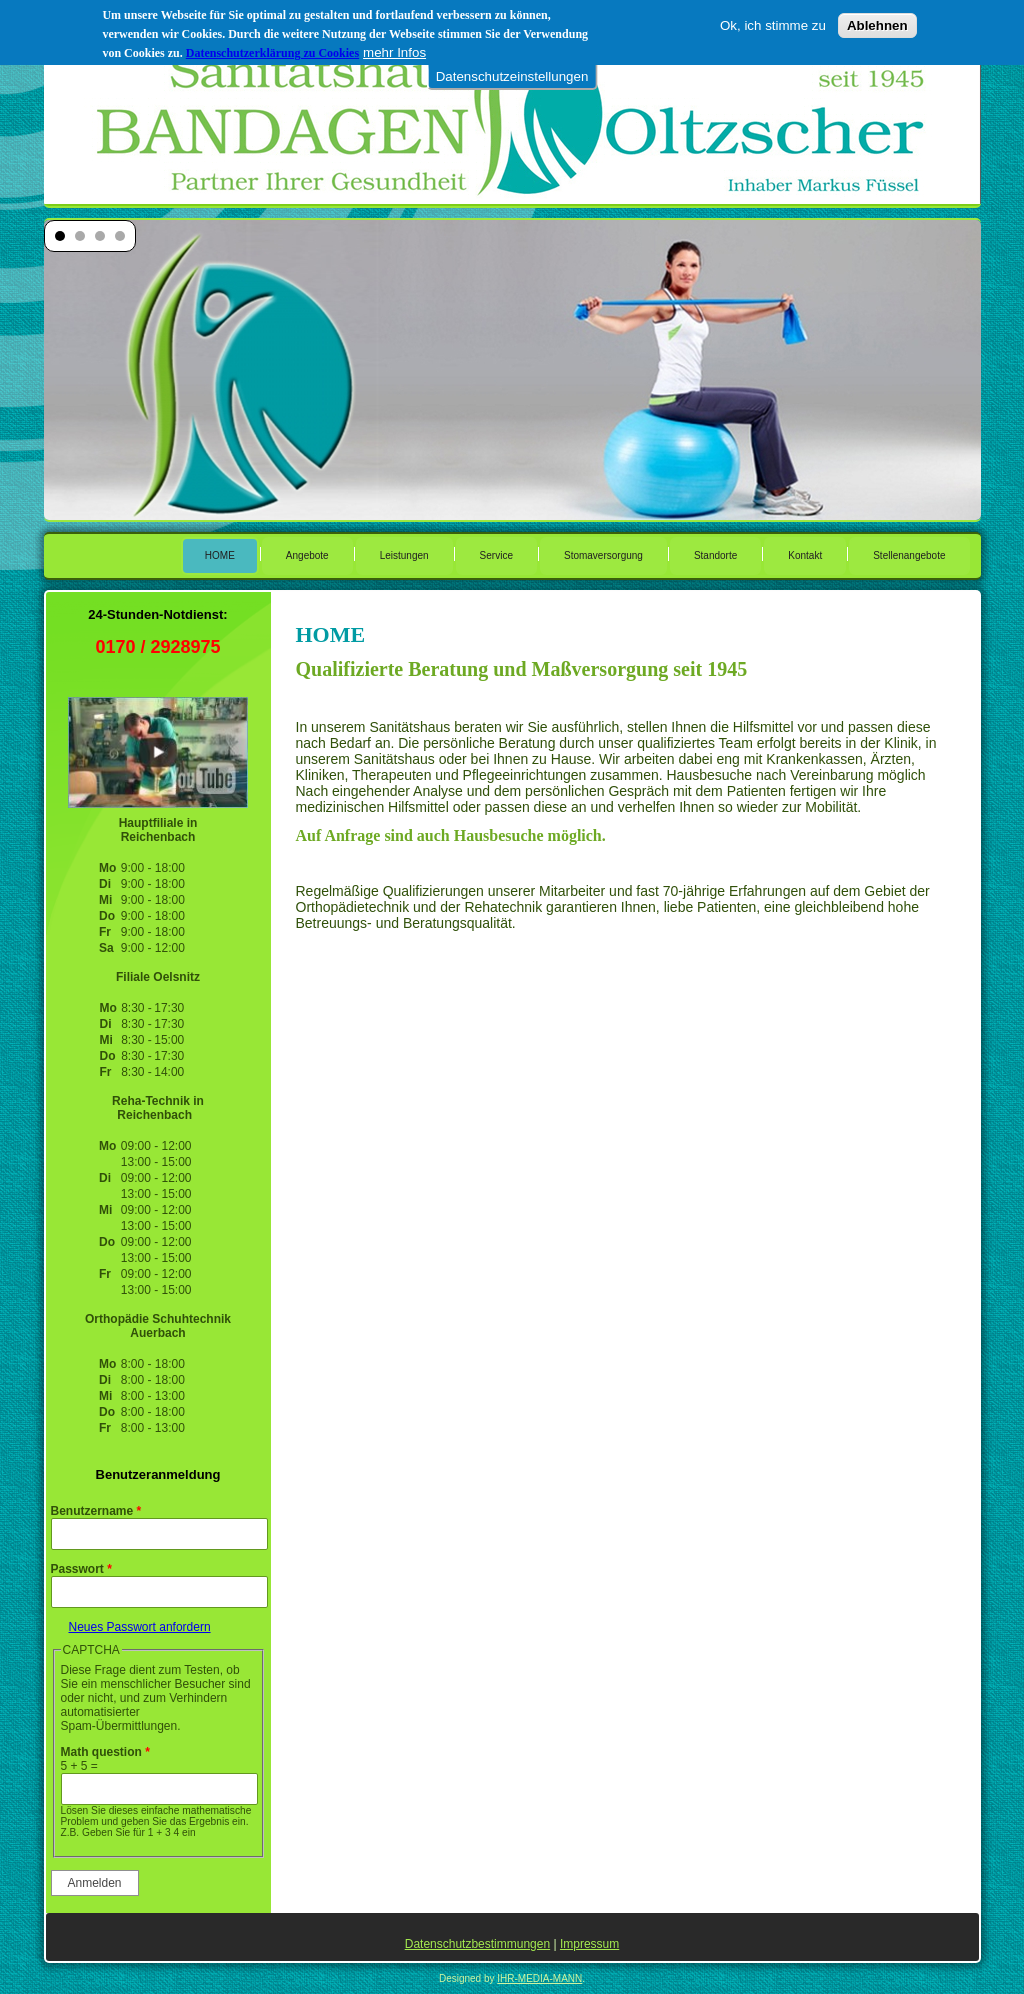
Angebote (307, 555)
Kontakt (805, 555)
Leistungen (404, 555)
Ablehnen (877, 25)
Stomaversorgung (603, 555)
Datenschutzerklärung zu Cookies (272, 52)
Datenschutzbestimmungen (477, 1944)
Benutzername (96, 1511)
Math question (105, 1752)
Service (496, 555)
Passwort (81, 1569)
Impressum (589, 1944)
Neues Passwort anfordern (140, 1627)
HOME (220, 555)
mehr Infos (394, 51)
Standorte (715, 555)
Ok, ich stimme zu (773, 25)
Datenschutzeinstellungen (512, 76)
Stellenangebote (909, 555)
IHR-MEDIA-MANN (539, 1978)
